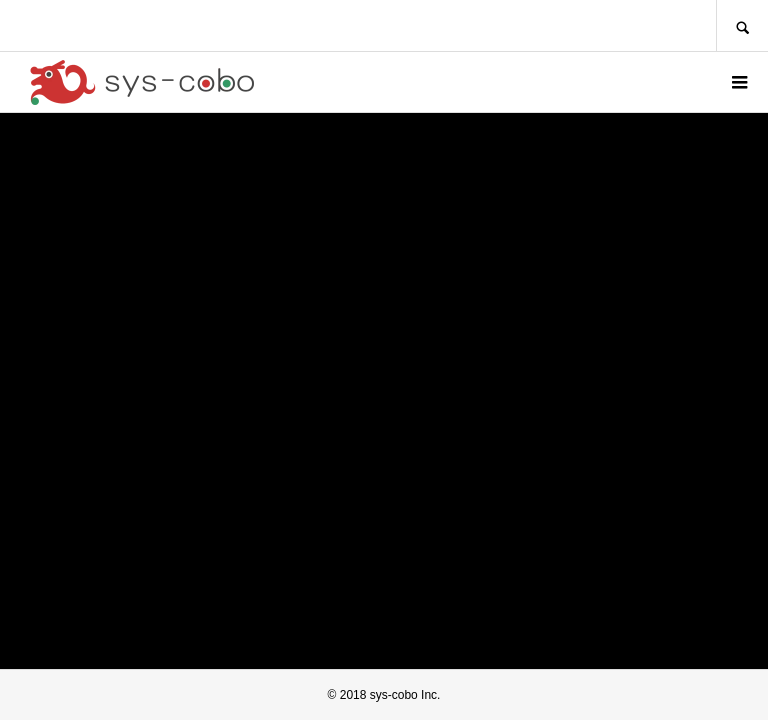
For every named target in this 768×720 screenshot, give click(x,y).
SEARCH (742, 25)
